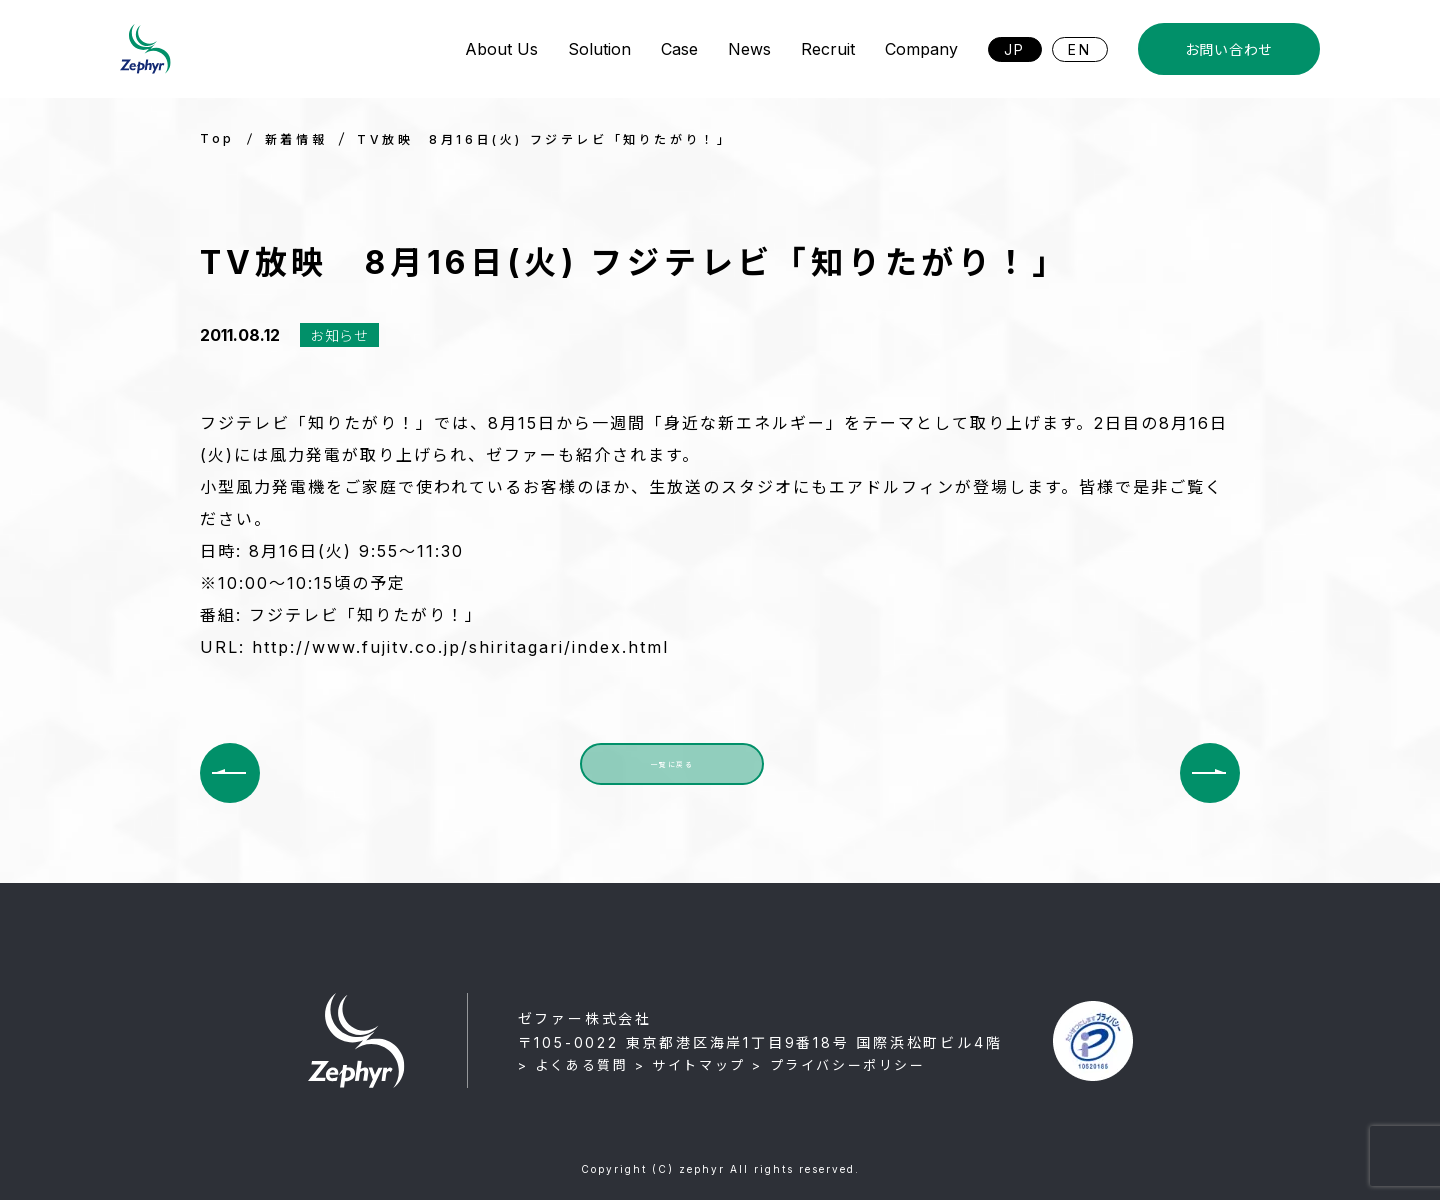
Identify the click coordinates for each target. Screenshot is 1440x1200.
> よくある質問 (573, 1065)
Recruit (828, 49)
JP (1015, 49)
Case (679, 49)
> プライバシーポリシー (838, 1065)
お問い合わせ (1229, 49)
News (749, 49)
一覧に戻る (672, 772)
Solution (599, 49)
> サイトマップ (690, 1065)
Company (921, 49)
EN (1080, 49)
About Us (501, 49)
